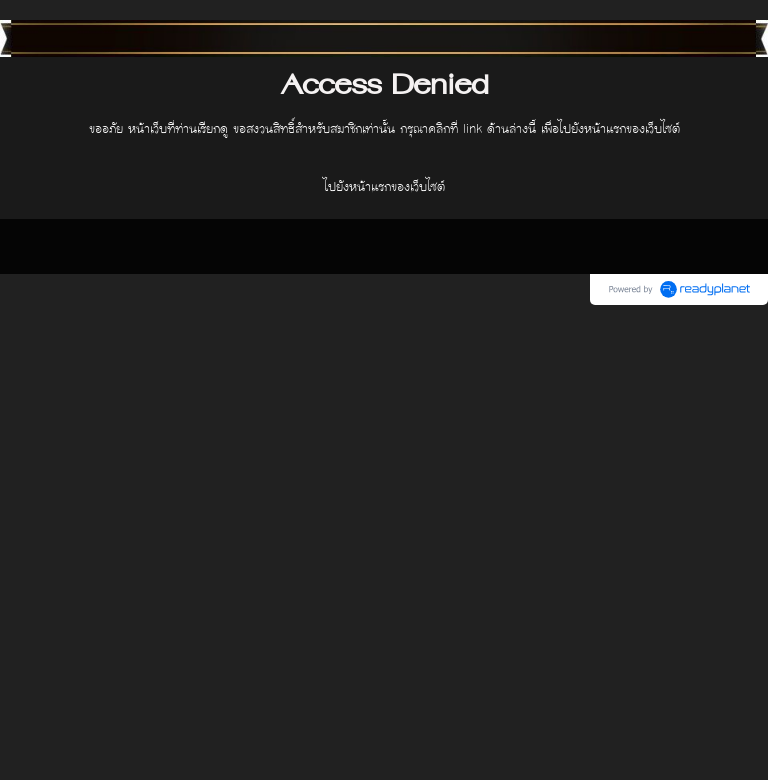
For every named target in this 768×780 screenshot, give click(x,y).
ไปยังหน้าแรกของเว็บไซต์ (384, 187)
